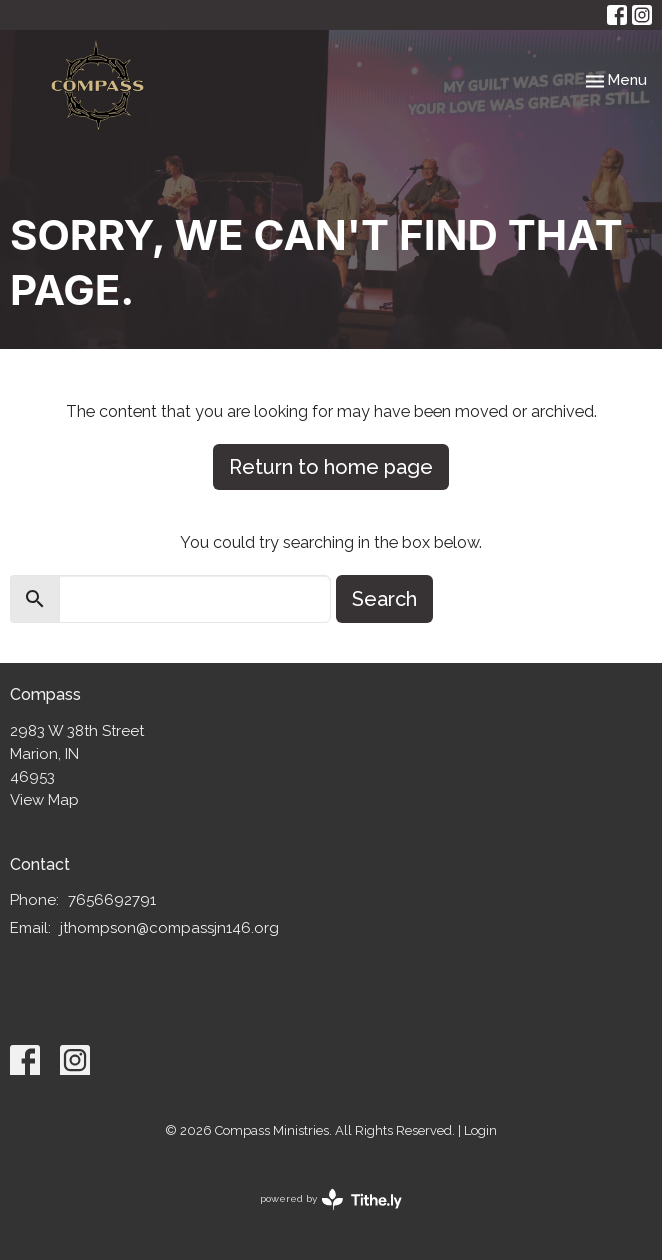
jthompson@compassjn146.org (169, 928)
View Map (44, 800)
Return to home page (331, 467)
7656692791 (112, 900)
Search (384, 599)
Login (480, 1130)
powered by (331, 1199)
